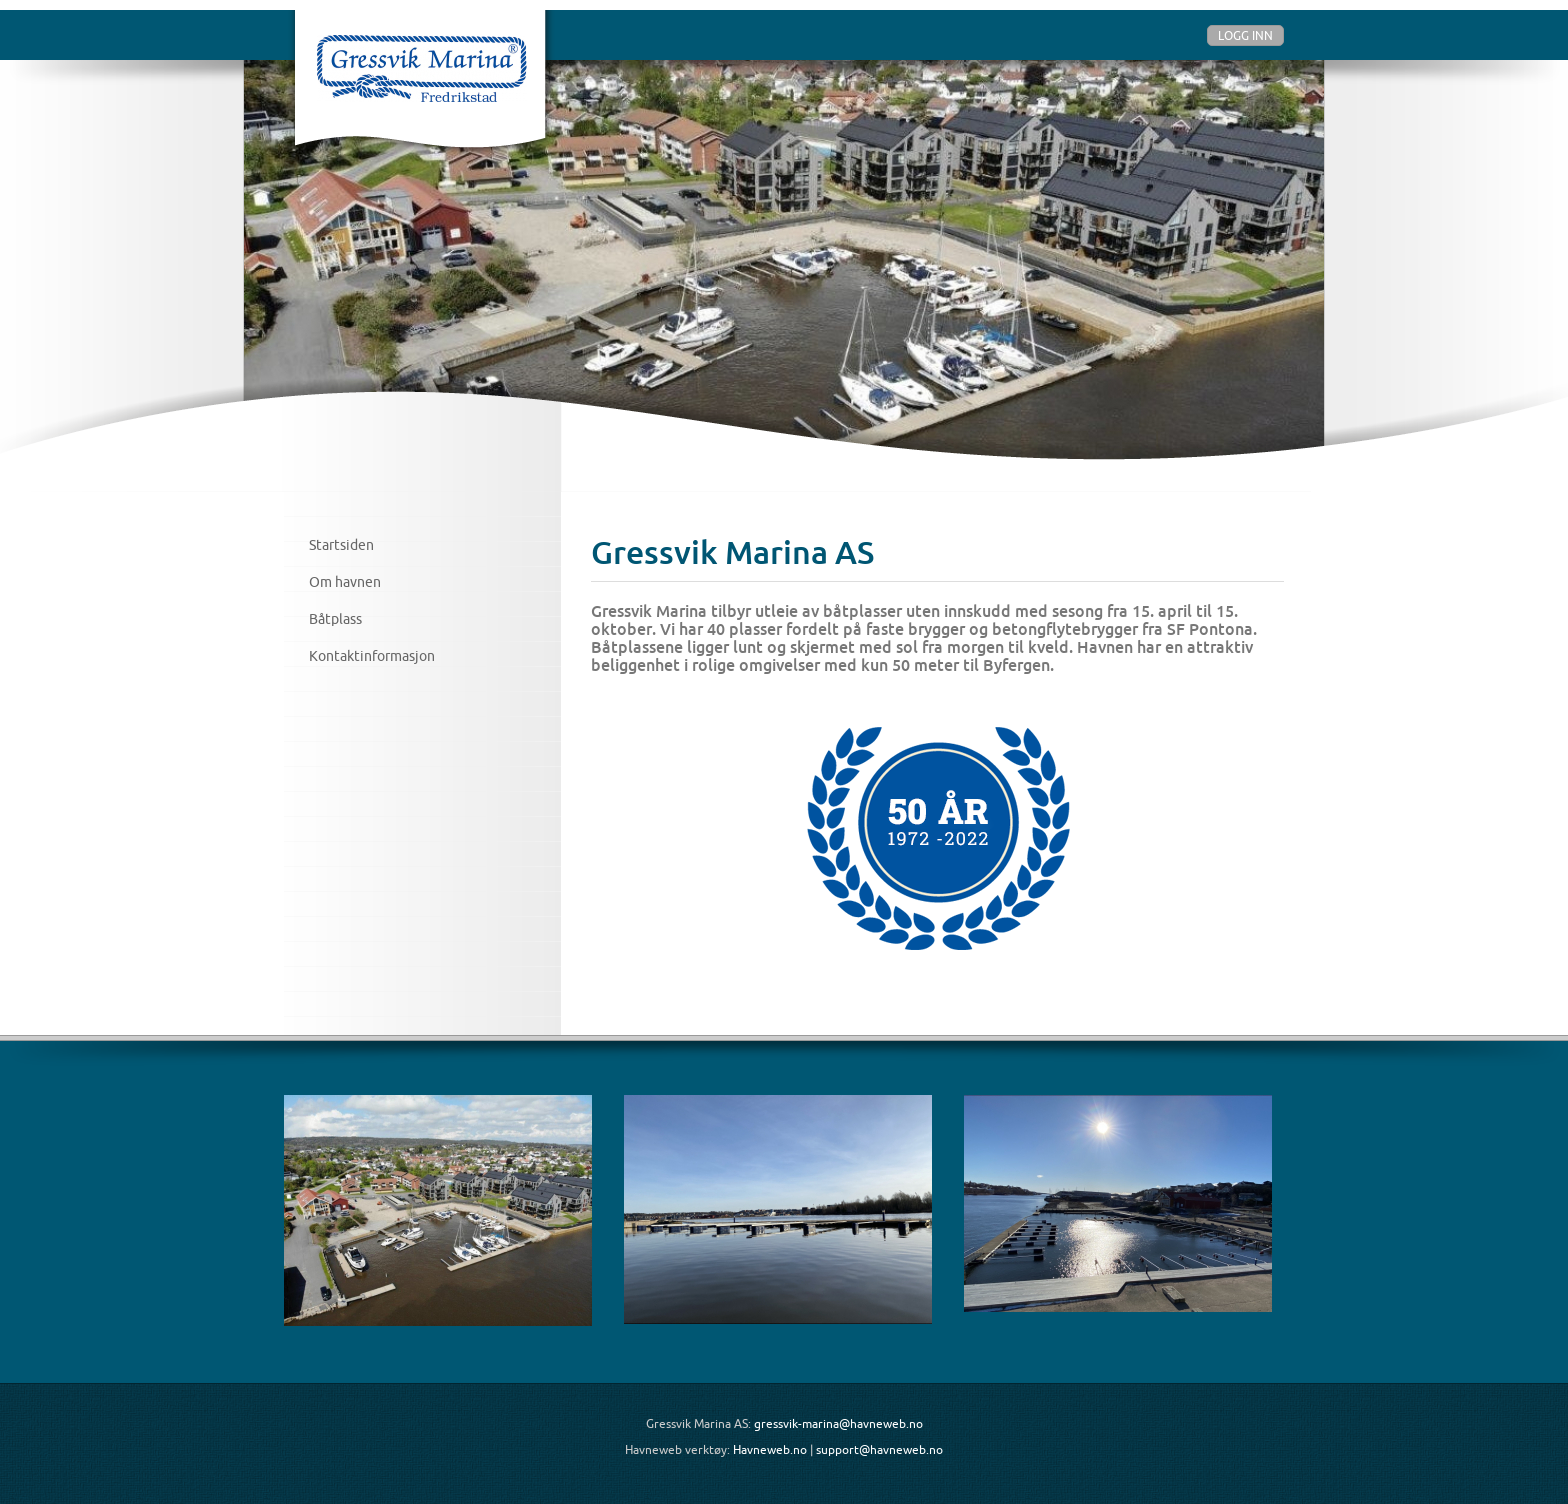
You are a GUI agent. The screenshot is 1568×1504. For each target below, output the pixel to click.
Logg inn (1245, 35)
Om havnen (345, 582)
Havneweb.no (770, 1449)
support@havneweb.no (879, 1449)
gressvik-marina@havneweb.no (838, 1423)
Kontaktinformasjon (372, 656)
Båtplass (335, 619)
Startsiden (341, 545)
